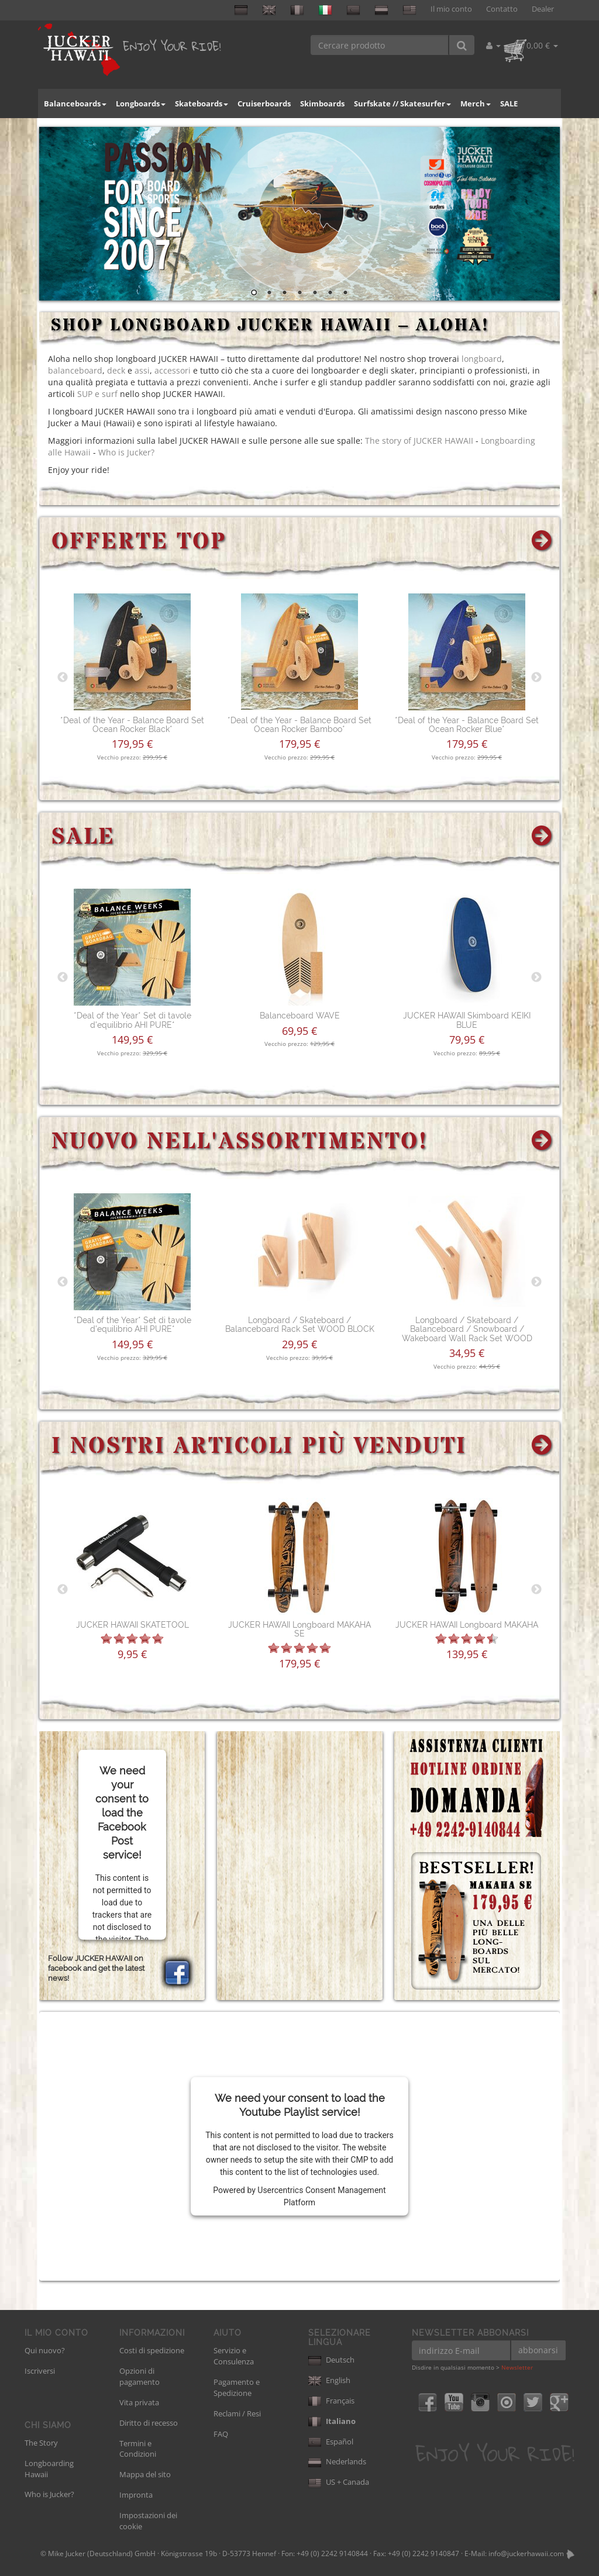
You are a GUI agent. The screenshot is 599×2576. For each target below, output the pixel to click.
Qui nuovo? (45, 2350)
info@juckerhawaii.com (526, 2553)
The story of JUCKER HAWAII (419, 440)
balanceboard (75, 370)
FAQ (221, 2434)
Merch (475, 103)
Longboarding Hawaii (49, 2469)
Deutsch (331, 2359)
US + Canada (338, 2482)
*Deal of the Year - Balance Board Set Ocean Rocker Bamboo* (299, 725)
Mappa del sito (145, 2474)
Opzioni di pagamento (139, 2376)
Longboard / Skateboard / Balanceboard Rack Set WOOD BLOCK (299, 1324)
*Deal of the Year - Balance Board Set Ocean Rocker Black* (132, 725)
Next (536, 678)
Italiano (332, 2421)
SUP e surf (97, 393)
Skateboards (201, 103)
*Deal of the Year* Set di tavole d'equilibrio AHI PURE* (132, 1020)
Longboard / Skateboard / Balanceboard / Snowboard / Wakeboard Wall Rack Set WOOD (467, 1329)
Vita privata (139, 2402)
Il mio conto (451, 9)
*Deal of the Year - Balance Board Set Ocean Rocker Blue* (467, 725)
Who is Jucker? (126, 452)
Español (330, 2441)
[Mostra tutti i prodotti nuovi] (542, 1142)
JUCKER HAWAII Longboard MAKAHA (466, 1624)
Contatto (502, 9)
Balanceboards (75, 103)
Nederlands (337, 2461)
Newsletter (517, 2367)
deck (116, 370)
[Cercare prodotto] (380, 45)
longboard (482, 358)
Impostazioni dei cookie (148, 2521)
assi (142, 370)
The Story (41, 2442)
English (329, 2380)
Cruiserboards (264, 103)
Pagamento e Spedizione (237, 2387)
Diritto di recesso (148, 2423)
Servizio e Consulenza (234, 2356)
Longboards (141, 103)
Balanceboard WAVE (300, 1015)
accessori (172, 370)
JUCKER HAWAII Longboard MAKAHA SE (299, 1629)
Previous (63, 678)
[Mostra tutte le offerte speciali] (542, 837)
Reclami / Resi (237, 2413)
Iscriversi (40, 2371)
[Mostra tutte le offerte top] (542, 542)
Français (331, 2400)
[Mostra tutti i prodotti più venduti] (542, 1447)
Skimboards (322, 103)
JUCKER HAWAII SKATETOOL (132, 1624)
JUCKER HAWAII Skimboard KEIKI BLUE (467, 1020)
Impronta (136, 2494)
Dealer (543, 9)
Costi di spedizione (151, 2350)
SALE (509, 103)
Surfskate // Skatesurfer (402, 103)
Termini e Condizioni (137, 2449)
